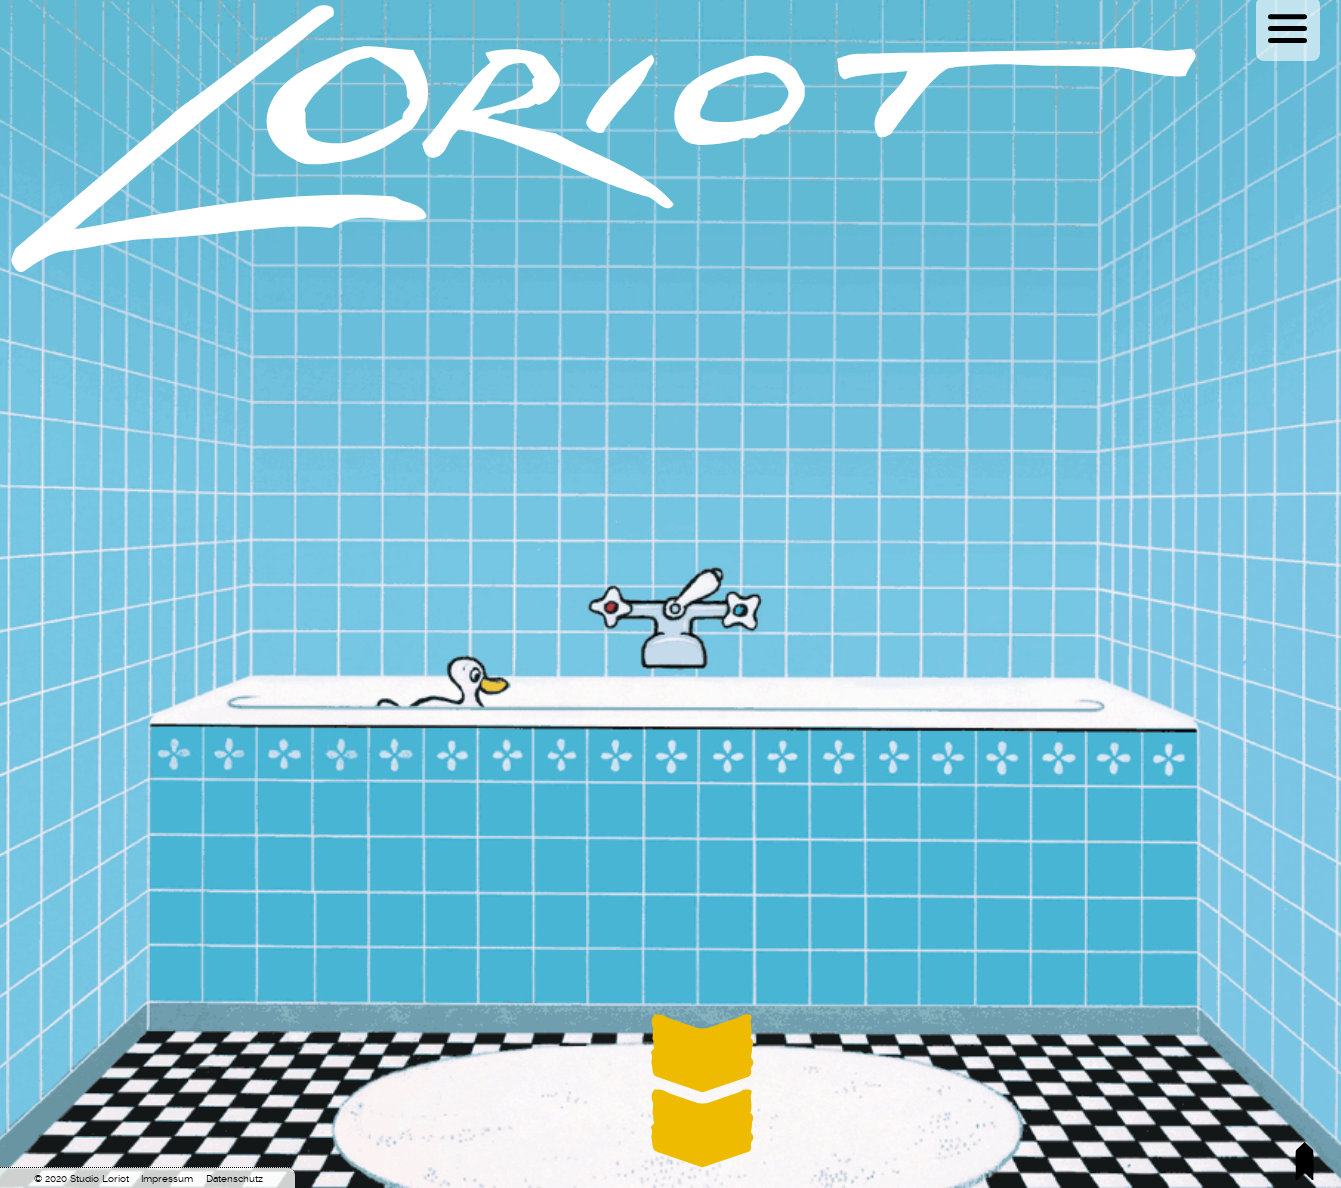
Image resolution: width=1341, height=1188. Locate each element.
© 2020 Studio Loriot (81, 1178)
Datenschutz (234, 1178)
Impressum (167, 1178)
